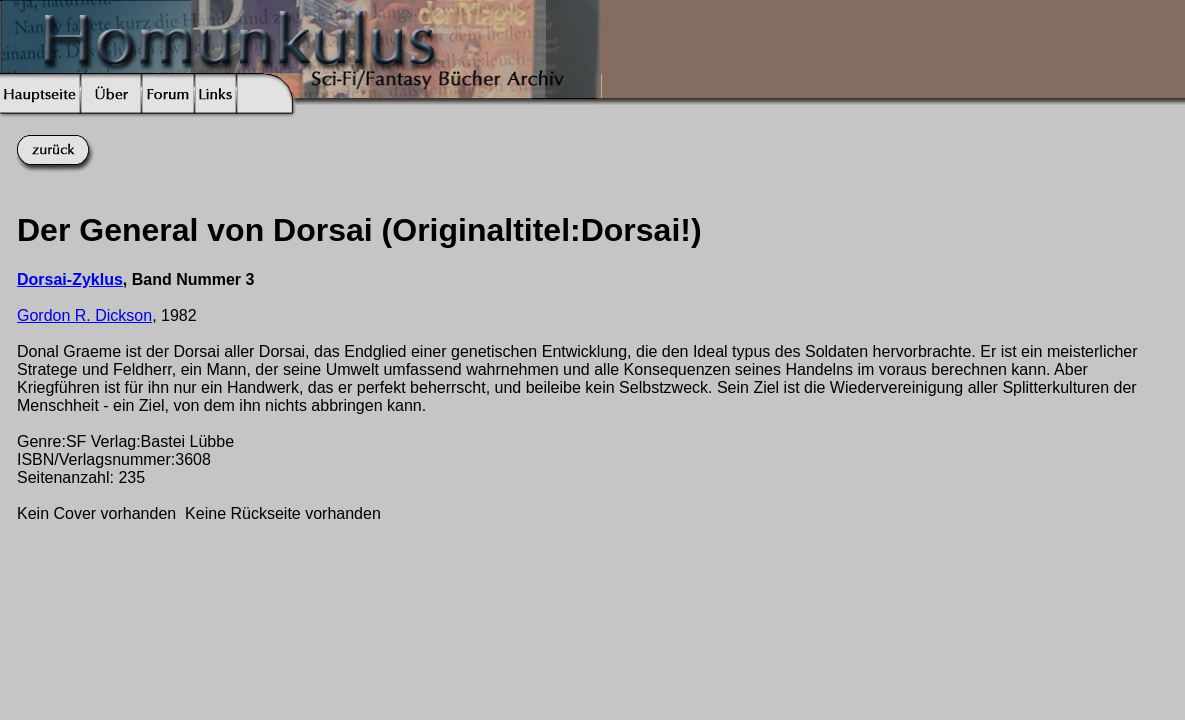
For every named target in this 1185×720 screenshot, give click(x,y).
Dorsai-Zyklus (70, 279)
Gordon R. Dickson (84, 315)
